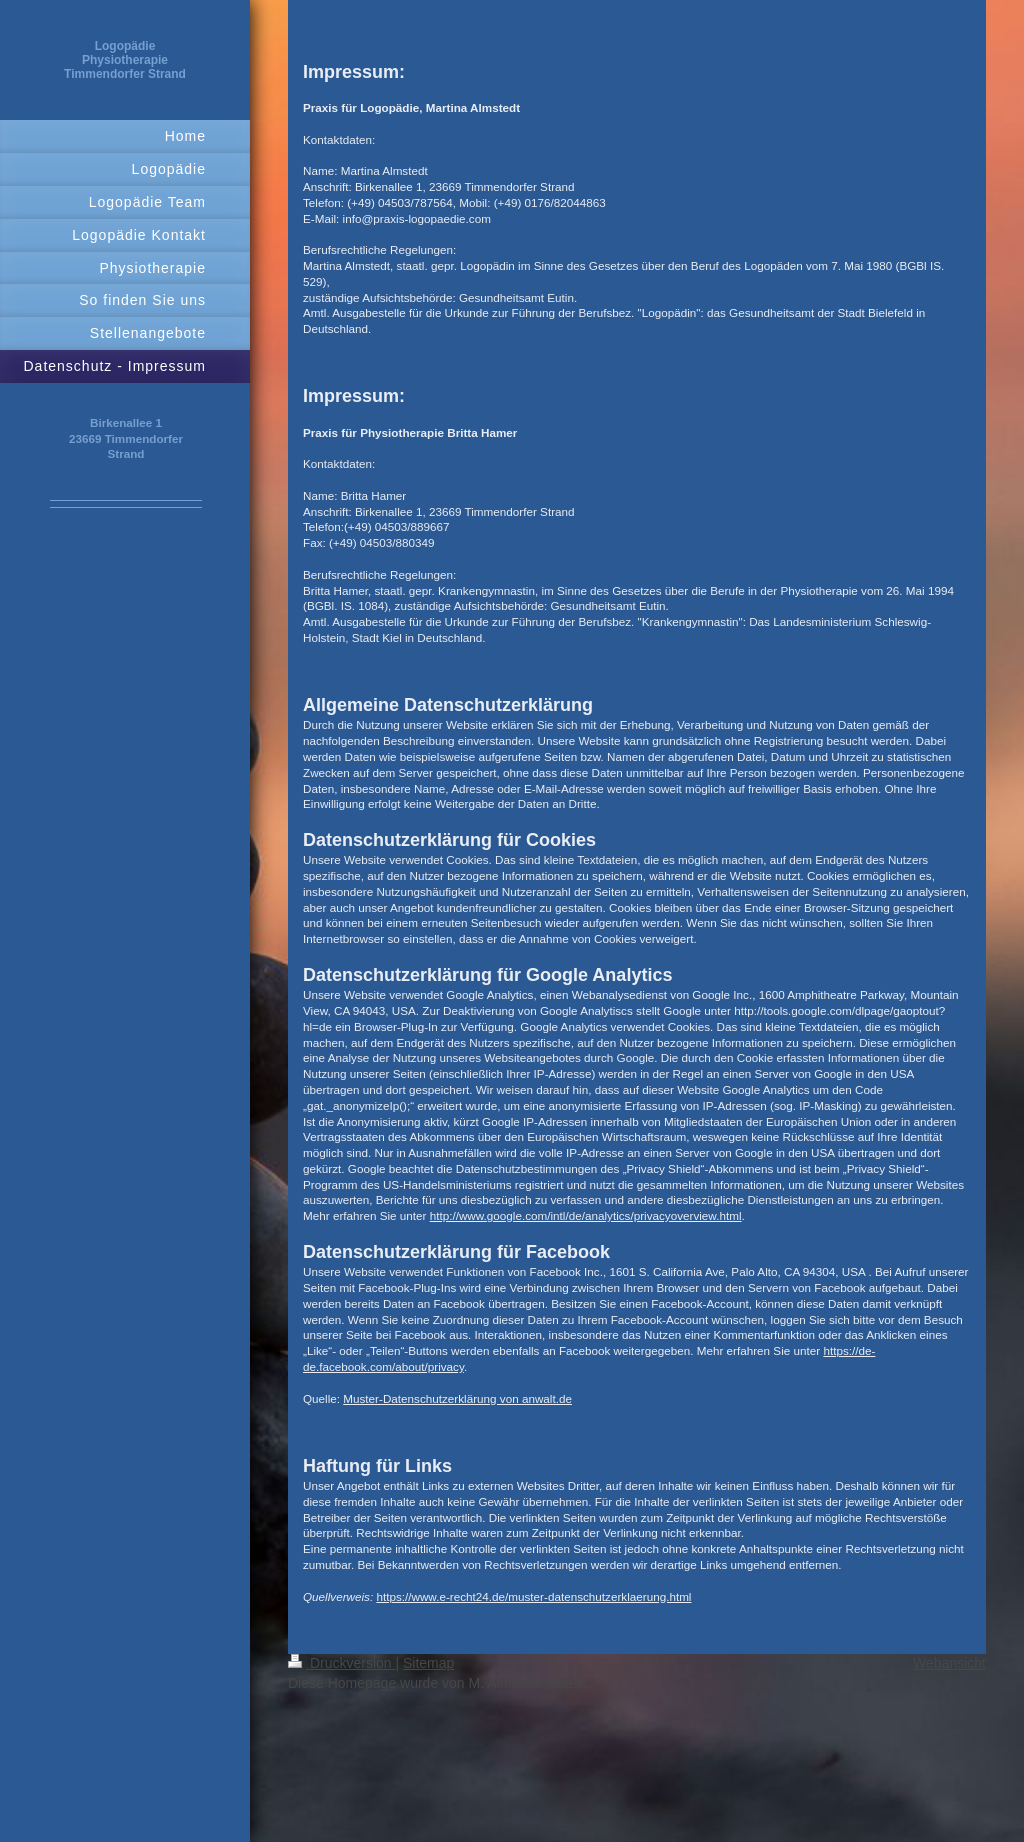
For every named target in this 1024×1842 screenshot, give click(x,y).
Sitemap (428, 1663)
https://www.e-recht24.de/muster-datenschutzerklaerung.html (533, 1596)
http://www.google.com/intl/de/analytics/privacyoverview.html (586, 1215)
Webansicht (949, 1663)
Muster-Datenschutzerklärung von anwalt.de (457, 1398)
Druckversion (341, 1663)
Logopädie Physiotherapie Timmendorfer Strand (125, 60)
